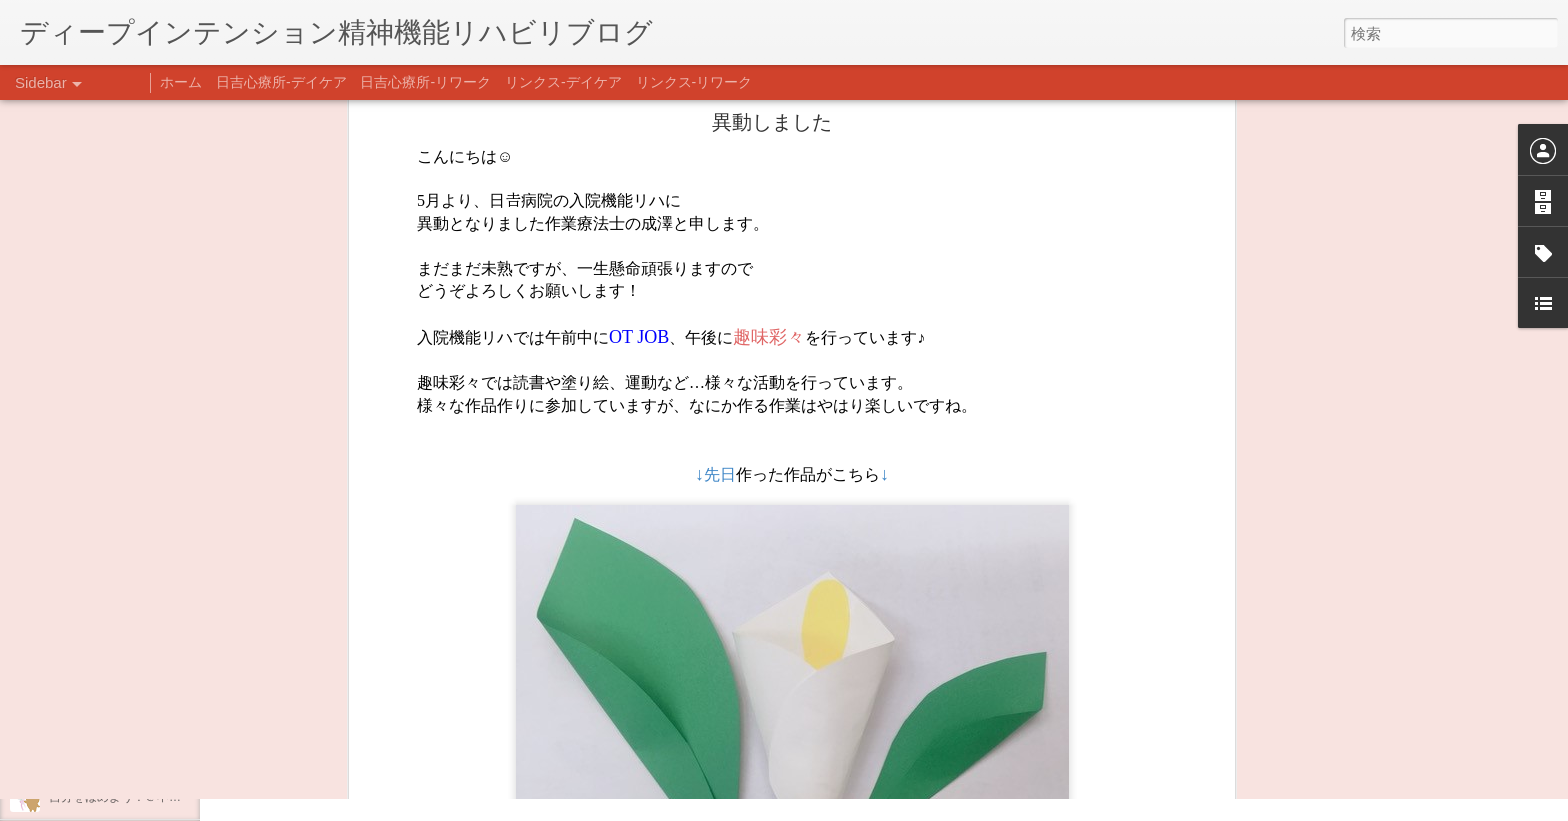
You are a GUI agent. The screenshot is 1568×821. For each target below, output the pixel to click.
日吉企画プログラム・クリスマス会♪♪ (151, 752)
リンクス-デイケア (563, 82)
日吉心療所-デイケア (281, 82)
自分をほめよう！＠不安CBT (127, 797)
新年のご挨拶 (85, 617)
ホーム (181, 82)
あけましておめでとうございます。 (145, 662)
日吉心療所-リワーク (425, 82)
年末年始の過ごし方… (109, 707)
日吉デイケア (683, 724)
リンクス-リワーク (694, 82)
